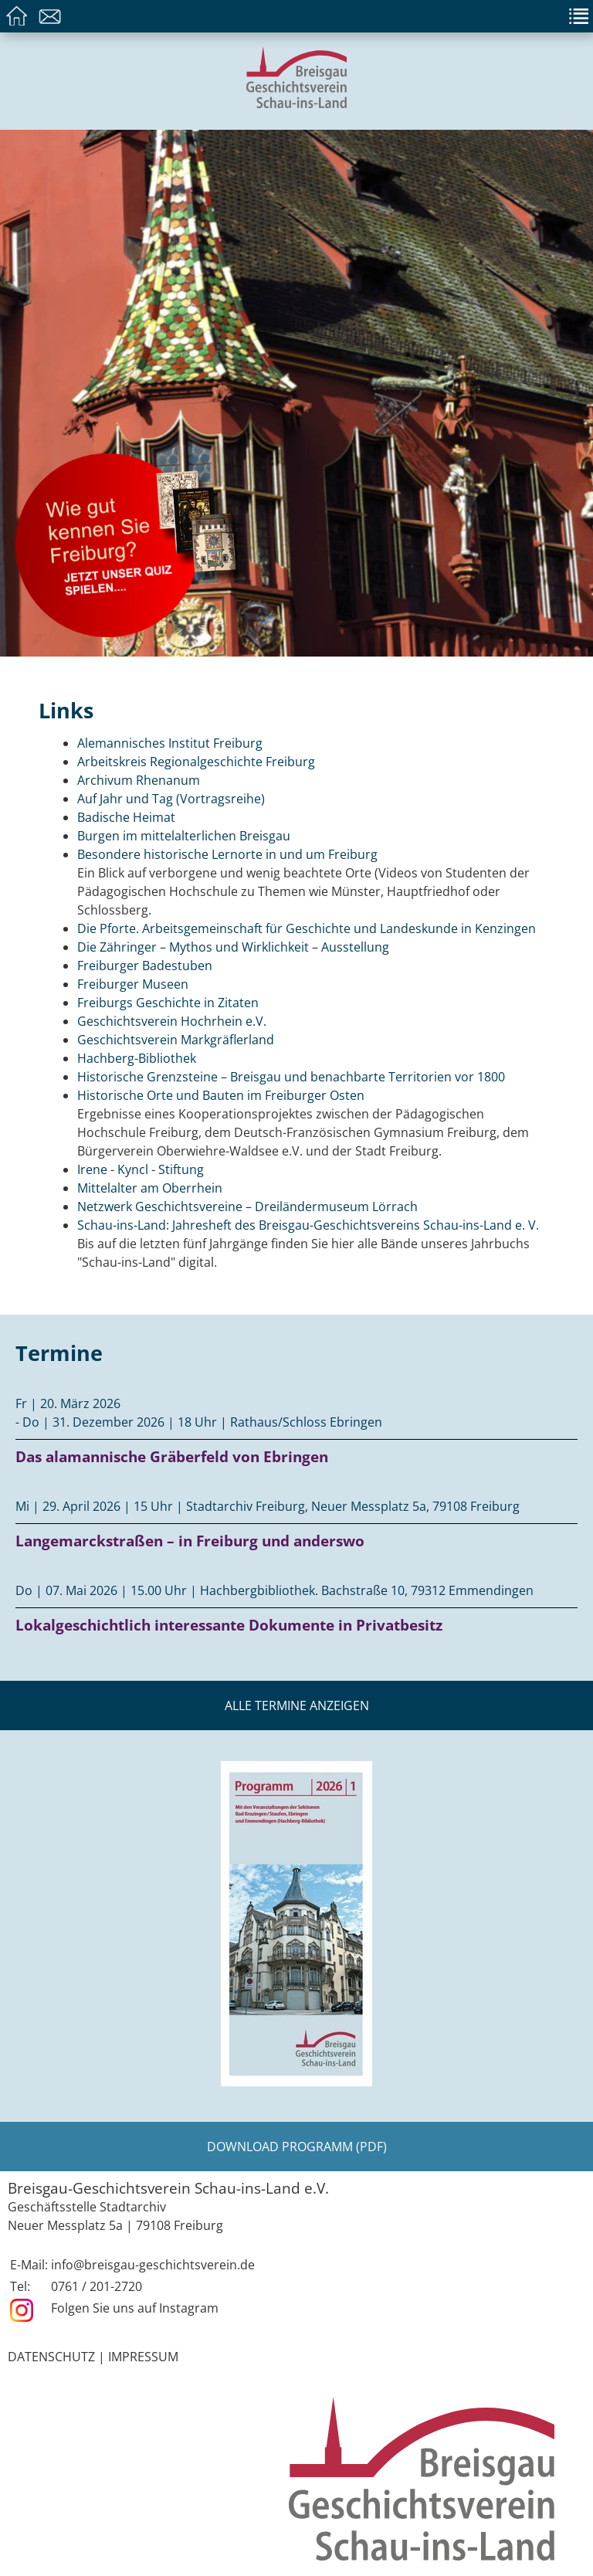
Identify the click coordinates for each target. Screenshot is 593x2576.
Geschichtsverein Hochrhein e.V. (171, 1021)
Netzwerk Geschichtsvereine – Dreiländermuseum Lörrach (247, 1206)
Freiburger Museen (132, 984)
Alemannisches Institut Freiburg (170, 743)
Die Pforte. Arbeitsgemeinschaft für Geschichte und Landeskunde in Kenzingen (306, 928)
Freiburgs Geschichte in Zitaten (168, 1002)
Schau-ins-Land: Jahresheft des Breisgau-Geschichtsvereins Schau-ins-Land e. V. (308, 1225)
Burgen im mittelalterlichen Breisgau (183, 835)
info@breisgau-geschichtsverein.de (153, 2264)
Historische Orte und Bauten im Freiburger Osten (220, 1095)
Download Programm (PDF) (297, 2146)
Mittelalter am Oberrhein (149, 1187)
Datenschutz (51, 2356)
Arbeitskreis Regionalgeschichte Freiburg (196, 761)
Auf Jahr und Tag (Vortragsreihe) (171, 798)
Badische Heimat (126, 817)
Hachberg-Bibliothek (136, 1058)
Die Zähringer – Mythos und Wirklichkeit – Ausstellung (233, 946)
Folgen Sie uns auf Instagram (135, 2307)
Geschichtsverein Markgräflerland (175, 1039)
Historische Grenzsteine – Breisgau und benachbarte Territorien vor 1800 (291, 1076)
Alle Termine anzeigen (297, 1705)
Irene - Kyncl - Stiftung (140, 1169)
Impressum (143, 2356)
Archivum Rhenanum (138, 780)
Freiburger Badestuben (144, 965)
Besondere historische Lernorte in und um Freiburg (227, 854)
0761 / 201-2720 (96, 2286)
